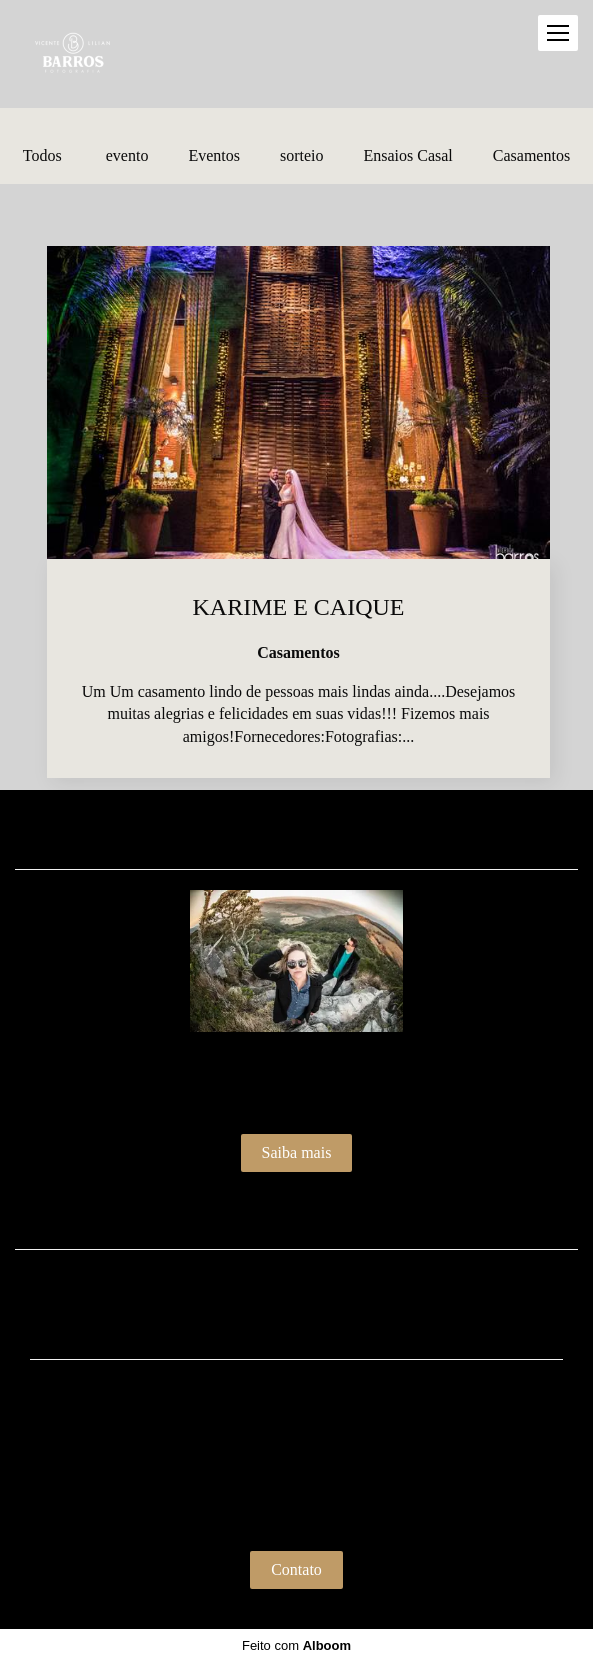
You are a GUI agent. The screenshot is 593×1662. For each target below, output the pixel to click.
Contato (296, 1569)
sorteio (302, 156)
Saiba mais (297, 1152)
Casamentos (531, 156)
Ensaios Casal (407, 156)
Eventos (214, 156)
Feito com (296, 1645)
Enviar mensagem (306, 1414)
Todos (42, 156)
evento (127, 156)
